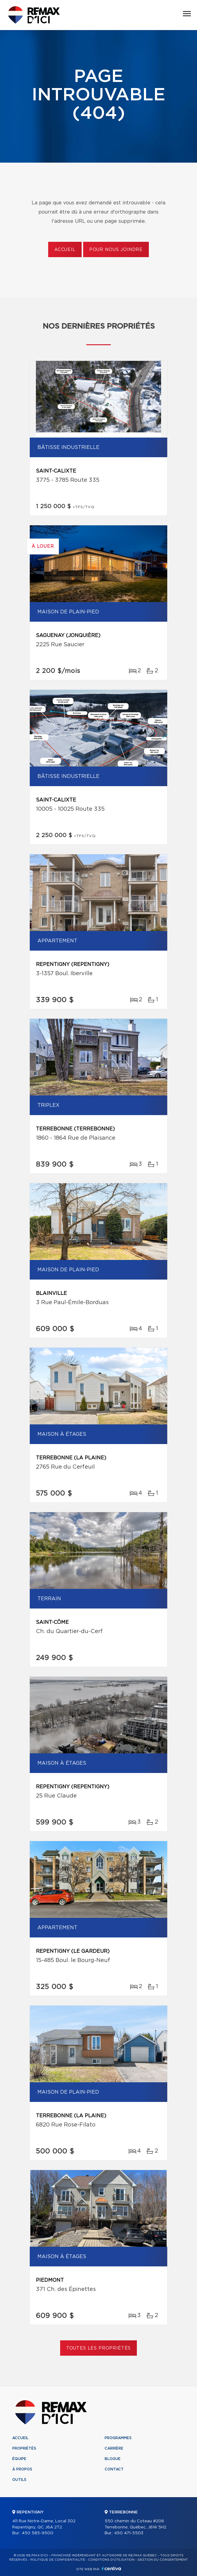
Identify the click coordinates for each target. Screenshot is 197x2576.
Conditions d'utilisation (111, 2559)
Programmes (118, 2438)
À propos (22, 2469)
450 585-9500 (37, 2533)
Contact (114, 2469)
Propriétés (24, 2448)
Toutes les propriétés (98, 2348)
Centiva (111, 2568)
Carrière (114, 2448)
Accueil (64, 250)
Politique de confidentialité (57, 2559)
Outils (19, 2479)
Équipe (19, 2459)
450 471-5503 (128, 2533)
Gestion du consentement (162, 2559)
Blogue (113, 2459)
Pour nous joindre (116, 250)
